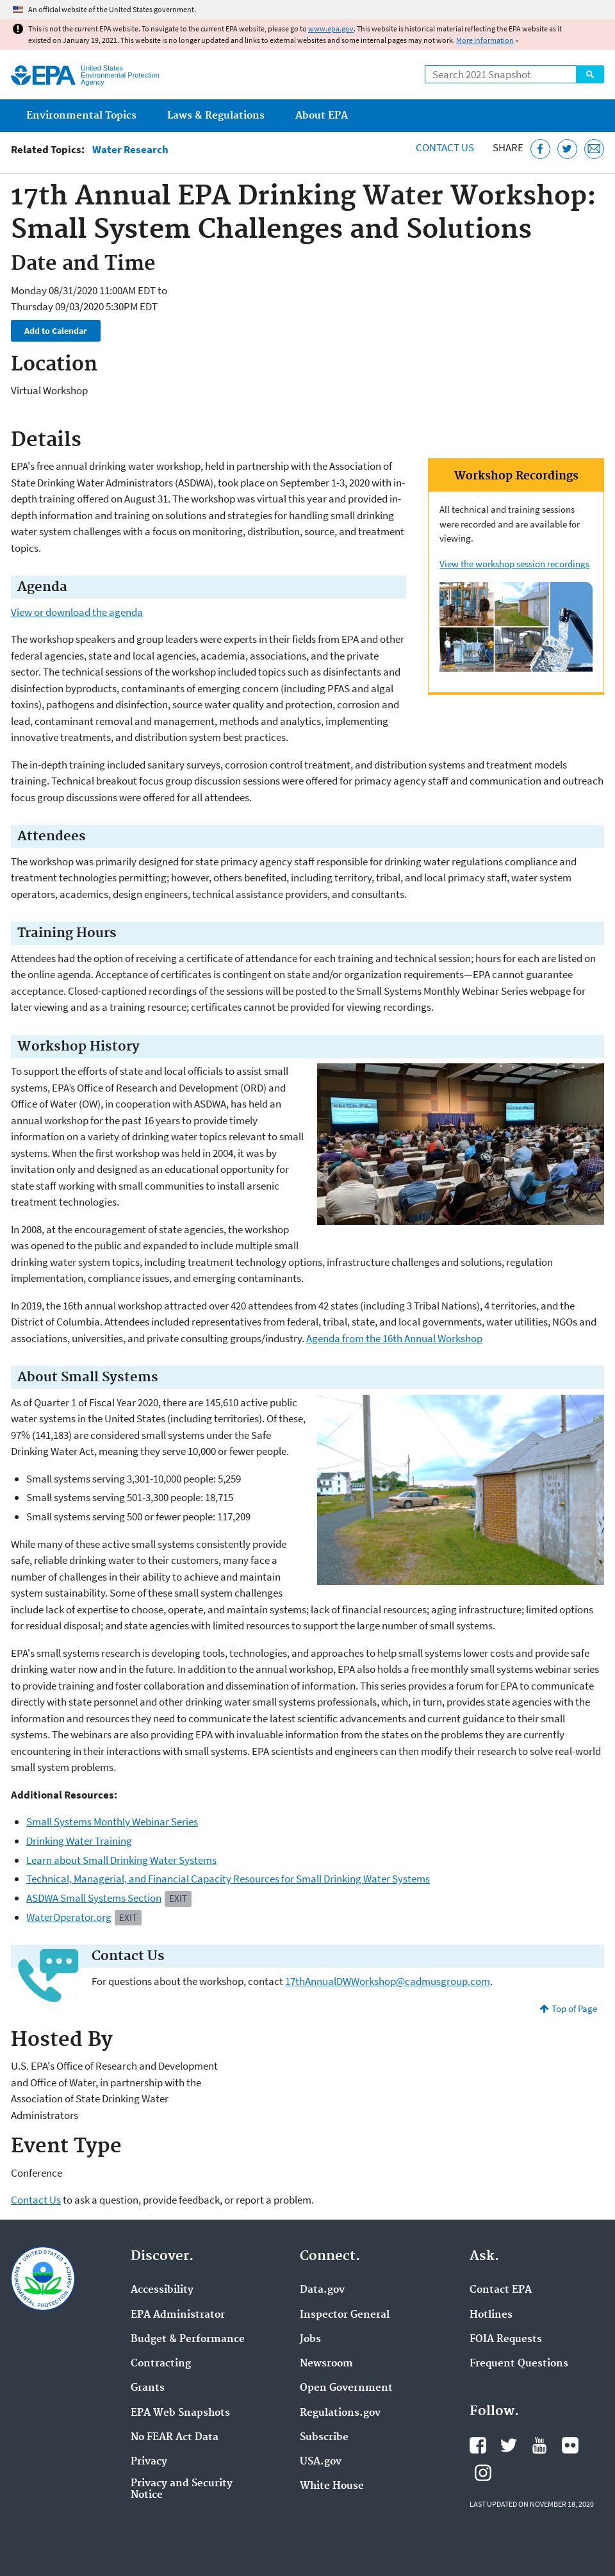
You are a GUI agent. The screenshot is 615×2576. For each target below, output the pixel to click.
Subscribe (324, 2437)
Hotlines (491, 2315)
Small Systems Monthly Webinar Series (112, 1822)
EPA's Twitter (508, 2445)
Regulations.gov (340, 2413)
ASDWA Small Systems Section (93, 1898)
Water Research (130, 149)
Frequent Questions (519, 2364)
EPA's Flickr (570, 2445)
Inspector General (345, 2315)
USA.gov (320, 2462)
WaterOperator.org (68, 1917)
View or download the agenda (77, 612)
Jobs (310, 2339)
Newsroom (326, 2364)
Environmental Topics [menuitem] (81, 116)
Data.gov (322, 2290)
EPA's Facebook (478, 2445)
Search (590, 74)
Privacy (149, 2462)
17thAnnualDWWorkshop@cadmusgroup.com (387, 1981)
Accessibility (162, 2290)
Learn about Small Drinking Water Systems (121, 1860)
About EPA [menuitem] (321, 116)
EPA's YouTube (539, 2445)
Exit (178, 1898)
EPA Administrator (178, 2315)
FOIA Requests (506, 2339)
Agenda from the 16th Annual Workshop (394, 1338)
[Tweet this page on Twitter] (567, 149)
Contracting (161, 2364)
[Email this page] (594, 149)
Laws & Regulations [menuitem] (216, 116)
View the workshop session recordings (514, 564)
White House (332, 2486)
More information (485, 40)
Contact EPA (501, 2290)
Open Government (346, 2388)
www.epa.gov (331, 28)
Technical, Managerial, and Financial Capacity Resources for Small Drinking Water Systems (228, 1879)
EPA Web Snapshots (180, 2413)
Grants (148, 2388)
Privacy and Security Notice (182, 2489)
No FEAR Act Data (174, 2437)
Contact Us (445, 147)
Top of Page (574, 2008)
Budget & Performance (188, 2339)
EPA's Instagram (483, 2472)
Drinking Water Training (79, 1841)
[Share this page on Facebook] (540, 149)
